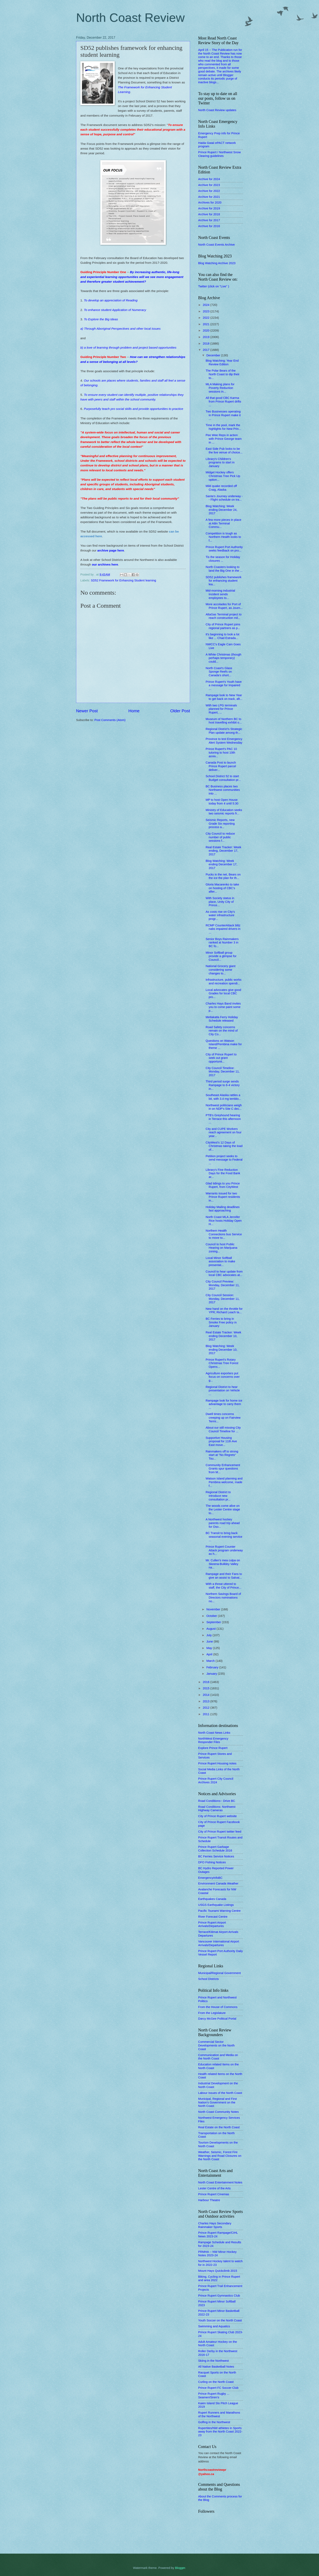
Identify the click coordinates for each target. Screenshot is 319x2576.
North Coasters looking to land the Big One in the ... (224, 568)
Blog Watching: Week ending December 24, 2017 (221, 509)
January (212, 1673)
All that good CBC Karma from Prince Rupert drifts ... (223, 401)
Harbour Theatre (209, 2200)
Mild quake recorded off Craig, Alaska (221, 487)
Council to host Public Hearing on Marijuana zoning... (221, 1248)
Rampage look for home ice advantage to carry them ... (224, 1404)
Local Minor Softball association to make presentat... (220, 1261)
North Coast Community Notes (218, 2111)
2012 (206, 1707)
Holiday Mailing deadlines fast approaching (223, 1208)
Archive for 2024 (209, 179)
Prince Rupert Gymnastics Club (219, 2295)
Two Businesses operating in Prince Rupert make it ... (223, 415)
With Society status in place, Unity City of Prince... (220, 901)
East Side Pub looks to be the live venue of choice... (224, 450)
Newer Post (87, 710)
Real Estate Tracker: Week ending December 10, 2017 (223, 1336)
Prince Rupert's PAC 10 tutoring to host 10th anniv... (221, 752)
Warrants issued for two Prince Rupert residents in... (223, 1197)
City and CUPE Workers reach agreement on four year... (223, 1132)
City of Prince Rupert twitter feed (219, 1831)
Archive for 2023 (209, 185)
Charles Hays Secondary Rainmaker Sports (214, 2225)
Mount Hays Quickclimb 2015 (217, 2270)
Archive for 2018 (209, 214)
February (212, 1667)
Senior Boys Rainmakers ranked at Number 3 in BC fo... (222, 942)
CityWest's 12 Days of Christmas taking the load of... (224, 1146)
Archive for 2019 (209, 208)
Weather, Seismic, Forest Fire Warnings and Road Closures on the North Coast (219, 2155)
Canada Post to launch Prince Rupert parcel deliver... (221, 766)
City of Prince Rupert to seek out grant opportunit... (221, 1058)
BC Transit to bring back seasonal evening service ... (224, 1536)
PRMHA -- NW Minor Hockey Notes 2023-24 (217, 2253)
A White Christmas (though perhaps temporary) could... (223, 658)
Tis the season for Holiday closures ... (223, 558)
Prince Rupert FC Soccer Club (218, 2387)
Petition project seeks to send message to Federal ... (224, 1159)
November (213, 1609)
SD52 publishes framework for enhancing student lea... (223, 581)
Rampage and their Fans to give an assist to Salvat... (224, 1575)
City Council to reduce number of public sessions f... (220, 837)
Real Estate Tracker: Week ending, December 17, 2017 (223, 851)
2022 (206, 317)
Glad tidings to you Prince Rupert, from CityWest (223, 1185)
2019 (206, 337)
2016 (206, 1682)
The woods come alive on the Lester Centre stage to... (223, 1509)
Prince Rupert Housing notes (217, 1763)
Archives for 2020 (210, 202)
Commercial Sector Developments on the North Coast (216, 2045)
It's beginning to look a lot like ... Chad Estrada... (222, 636)
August (211, 1628)
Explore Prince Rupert (212, 1748)
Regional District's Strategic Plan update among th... (224, 730)
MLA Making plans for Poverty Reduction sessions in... (220, 388)
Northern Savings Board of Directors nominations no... (223, 1597)
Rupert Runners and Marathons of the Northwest (219, 2414)
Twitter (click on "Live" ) (213, 286)
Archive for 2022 (209, 191)
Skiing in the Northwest (213, 2360)
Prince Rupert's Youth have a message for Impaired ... (224, 685)
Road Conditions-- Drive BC (216, 1800)
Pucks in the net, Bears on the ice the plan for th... (223, 876)
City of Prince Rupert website (217, 1816)
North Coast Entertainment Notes (220, 2182)
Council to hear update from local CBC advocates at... (224, 1273)
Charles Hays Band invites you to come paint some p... (223, 1007)
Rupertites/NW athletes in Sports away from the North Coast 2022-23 (220, 2431)
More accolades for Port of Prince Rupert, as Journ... (224, 606)
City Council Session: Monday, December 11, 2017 (223, 1298)
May (209, 1648)
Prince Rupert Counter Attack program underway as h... (224, 1550)
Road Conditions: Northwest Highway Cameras (216, 1808)
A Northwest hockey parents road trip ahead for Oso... (223, 1523)
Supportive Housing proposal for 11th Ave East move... (221, 1441)
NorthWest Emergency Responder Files (213, 1740)
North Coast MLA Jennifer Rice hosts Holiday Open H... (224, 1220)
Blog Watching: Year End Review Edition (222, 362)
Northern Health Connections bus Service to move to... (224, 1234)
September (214, 1622)
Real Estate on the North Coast (219, 2127)
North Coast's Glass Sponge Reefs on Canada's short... (219, 671)
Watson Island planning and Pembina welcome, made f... (224, 1482)
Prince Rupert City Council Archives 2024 (215, 1780)
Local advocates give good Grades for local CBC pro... (223, 993)
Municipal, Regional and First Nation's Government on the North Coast (217, 2102)
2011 (206, 1714)
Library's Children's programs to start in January (220, 462)
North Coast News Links (214, 1732)
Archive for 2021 (209, 196)
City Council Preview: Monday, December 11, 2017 (223, 1285)
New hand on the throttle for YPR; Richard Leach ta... (224, 1310)
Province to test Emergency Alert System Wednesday (224, 740)
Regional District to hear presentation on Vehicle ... (223, 1390)
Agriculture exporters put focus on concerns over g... (223, 1377)
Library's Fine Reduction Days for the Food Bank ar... (223, 1173)
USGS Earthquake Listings (216, 1904)
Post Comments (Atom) (110, 720)
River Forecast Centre (212, 1916)
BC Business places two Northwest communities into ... (223, 790)
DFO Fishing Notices (212, 1862)
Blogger (180, 2567)
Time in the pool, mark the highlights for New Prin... (223, 426)
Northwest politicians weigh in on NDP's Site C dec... (224, 1107)
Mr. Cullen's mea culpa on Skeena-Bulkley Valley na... (223, 1564)
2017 (206, 349)
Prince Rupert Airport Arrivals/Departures (212, 1924)
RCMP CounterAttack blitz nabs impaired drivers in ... (223, 929)
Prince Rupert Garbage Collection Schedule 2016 (215, 1848)
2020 (206, 330)
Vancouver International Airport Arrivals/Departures (218, 1943)
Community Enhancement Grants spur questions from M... (223, 1468)
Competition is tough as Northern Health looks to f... (223, 537)
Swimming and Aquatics (214, 2326)
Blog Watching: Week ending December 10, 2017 (221, 1349)
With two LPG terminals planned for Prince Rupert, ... (221, 709)
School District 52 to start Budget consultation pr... (223, 778)
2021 (206, 324)
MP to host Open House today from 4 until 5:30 (222, 801)
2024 (206, 304)
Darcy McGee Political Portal (217, 2018)
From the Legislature (212, 2013)
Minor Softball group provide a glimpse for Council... (221, 956)
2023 (206, 311)
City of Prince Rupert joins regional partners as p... (223, 626)
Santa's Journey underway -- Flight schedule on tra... (224, 498)
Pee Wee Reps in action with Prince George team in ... (224, 438)
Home (134, 710)
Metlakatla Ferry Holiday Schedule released (222, 1019)
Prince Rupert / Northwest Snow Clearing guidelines (219, 154)
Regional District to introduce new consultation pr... (218, 1495)
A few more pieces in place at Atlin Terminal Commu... (223, 523)
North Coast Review (130, 17)
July (209, 1635)
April (209, 1654)
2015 (206, 1688)
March (210, 1660)
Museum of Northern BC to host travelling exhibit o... (224, 720)
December (213, 355)
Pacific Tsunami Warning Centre (219, 1910)
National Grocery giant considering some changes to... (220, 969)
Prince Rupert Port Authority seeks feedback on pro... (224, 548)
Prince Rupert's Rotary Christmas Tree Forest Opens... (222, 1363)
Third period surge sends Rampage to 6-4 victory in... (223, 1085)
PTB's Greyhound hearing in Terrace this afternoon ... (223, 1119)
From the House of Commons (217, 2007)
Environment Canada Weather (218, 1883)
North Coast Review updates (217, 110)
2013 (206, 1701)
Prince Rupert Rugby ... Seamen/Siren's (213, 2395)
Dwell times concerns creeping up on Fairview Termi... (223, 1417)
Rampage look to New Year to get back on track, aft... (224, 697)
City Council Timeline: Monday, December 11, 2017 (223, 1071)
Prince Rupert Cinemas (213, 2194)
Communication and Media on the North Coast (218, 2056)
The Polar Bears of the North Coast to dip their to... (222, 374)
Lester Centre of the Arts (214, 2188)
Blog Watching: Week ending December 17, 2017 (221, 864)
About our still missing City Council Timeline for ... (223, 1429)
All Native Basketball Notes (216, 2366)
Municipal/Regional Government (219, 1973)
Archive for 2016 (209, 226)
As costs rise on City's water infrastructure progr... (220, 915)
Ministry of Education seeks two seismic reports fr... (224, 811)
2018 (206, 343)
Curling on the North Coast (216, 2381)
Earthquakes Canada (212, 1899)
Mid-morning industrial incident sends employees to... (220, 594)
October (212, 1615)
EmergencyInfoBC (210, 1877)
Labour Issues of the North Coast (220, 2093)
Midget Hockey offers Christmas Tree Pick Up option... (223, 476)
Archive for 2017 (209, 220)
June (210, 1641)
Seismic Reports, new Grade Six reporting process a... (220, 823)
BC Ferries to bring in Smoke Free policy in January (221, 1322)
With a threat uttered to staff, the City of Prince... (223, 1585)
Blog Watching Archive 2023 (217, 263)
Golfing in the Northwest (214, 2422)
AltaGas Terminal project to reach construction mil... (223, 616)
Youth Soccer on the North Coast (220, 2320)
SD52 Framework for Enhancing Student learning (123, 580)
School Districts (208, 1979)
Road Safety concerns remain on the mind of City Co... (222, 1030)
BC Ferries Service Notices (216, 1856)
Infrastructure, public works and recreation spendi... (223, 981)
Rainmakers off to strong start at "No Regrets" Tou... (222, 1455)
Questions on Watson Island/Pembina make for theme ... (224, 1044)
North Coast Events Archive (216, 244)
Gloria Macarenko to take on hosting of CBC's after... (222, 888)
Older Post (180, 710)
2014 (206, 1694)
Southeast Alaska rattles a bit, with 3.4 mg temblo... (223, 1096)
